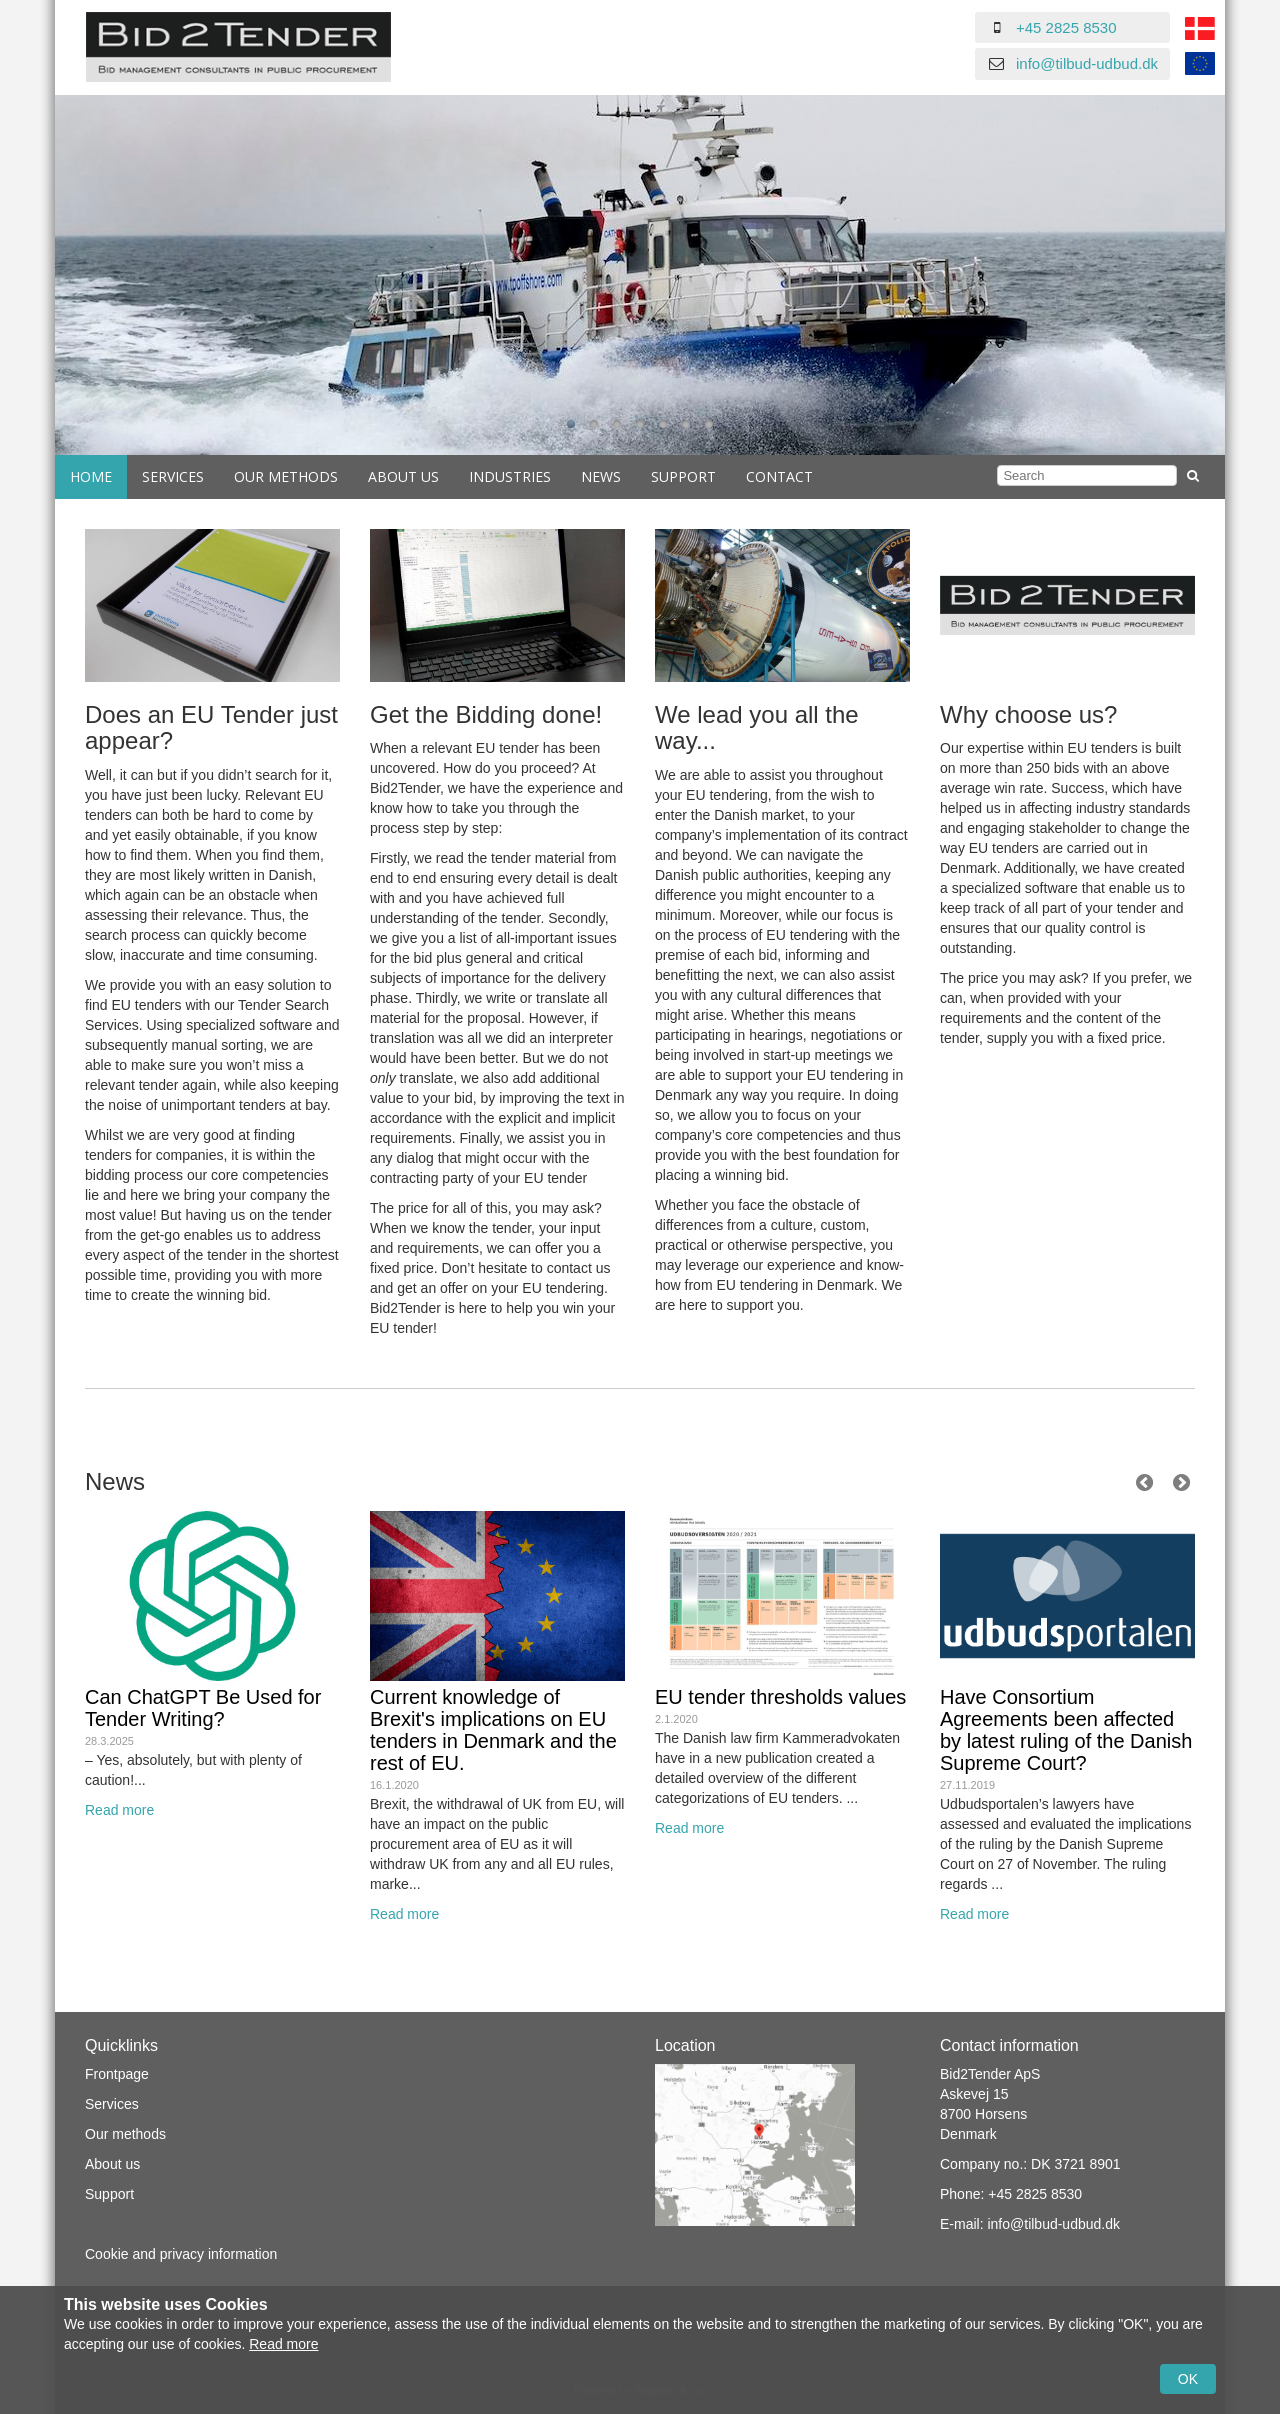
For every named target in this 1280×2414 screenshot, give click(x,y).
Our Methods (286, 476)
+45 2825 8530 (1066, 27)
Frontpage (117, 2074)
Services (173, 476)
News (601, 476)
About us (403, 476)
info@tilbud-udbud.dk (1087, 63)
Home (91, 476)
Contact (779, 476)
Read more (119, 1810)
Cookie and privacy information (181, 2254)
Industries (510, 476)
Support (683, 476)
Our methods (125, 2134)
